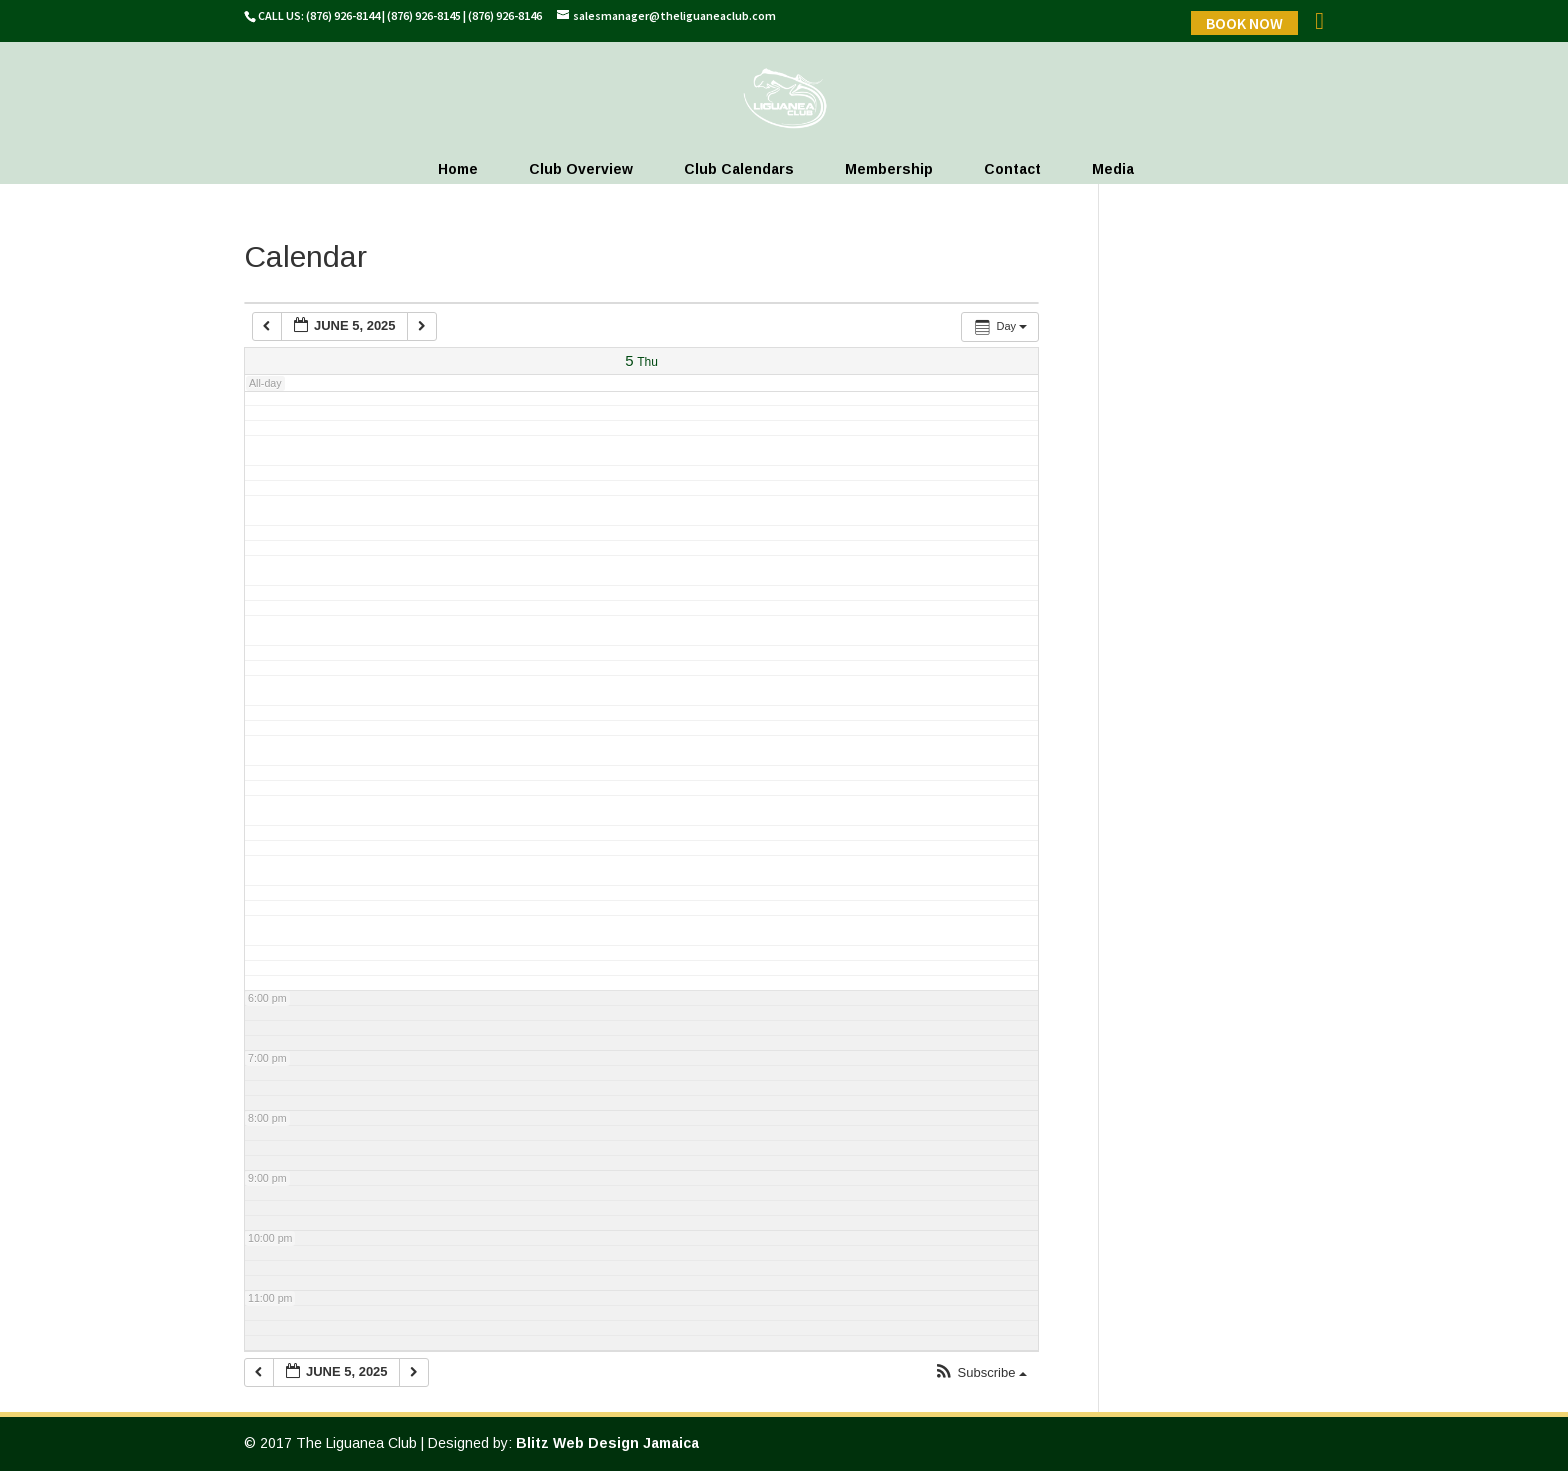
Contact (1012, 169)
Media (1113, 169)
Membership (889, 169)
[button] (980, 1373)
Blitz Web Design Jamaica (607, 1443)
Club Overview (581, 169)
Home (458, 169)
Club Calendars (739, 169)
